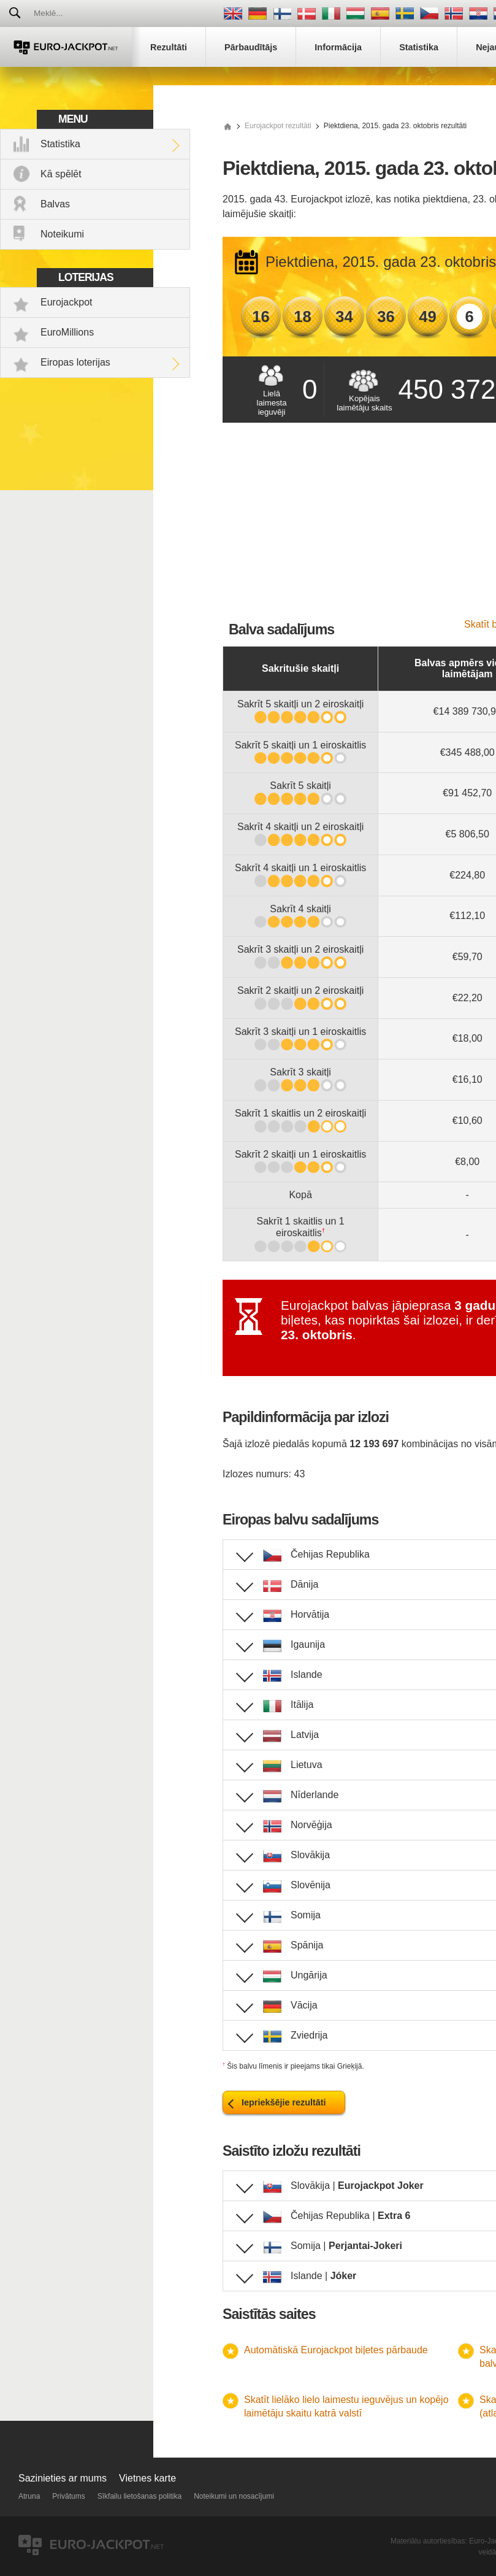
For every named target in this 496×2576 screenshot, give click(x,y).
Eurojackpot (66, 302)
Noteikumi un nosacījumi (234, 2496)
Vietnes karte (147, 2478)
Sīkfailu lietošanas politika (139, 2496)
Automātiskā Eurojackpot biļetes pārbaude (336, 2350)
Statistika (60, 144)
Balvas (55, 204)
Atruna (29, 2496)
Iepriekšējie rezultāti (284, 2102)
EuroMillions (67, 332)
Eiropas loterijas (75, 362)
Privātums (68, 2496)
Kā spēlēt (61, 174)
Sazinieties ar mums (62, 2478)
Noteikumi (62, 234)
